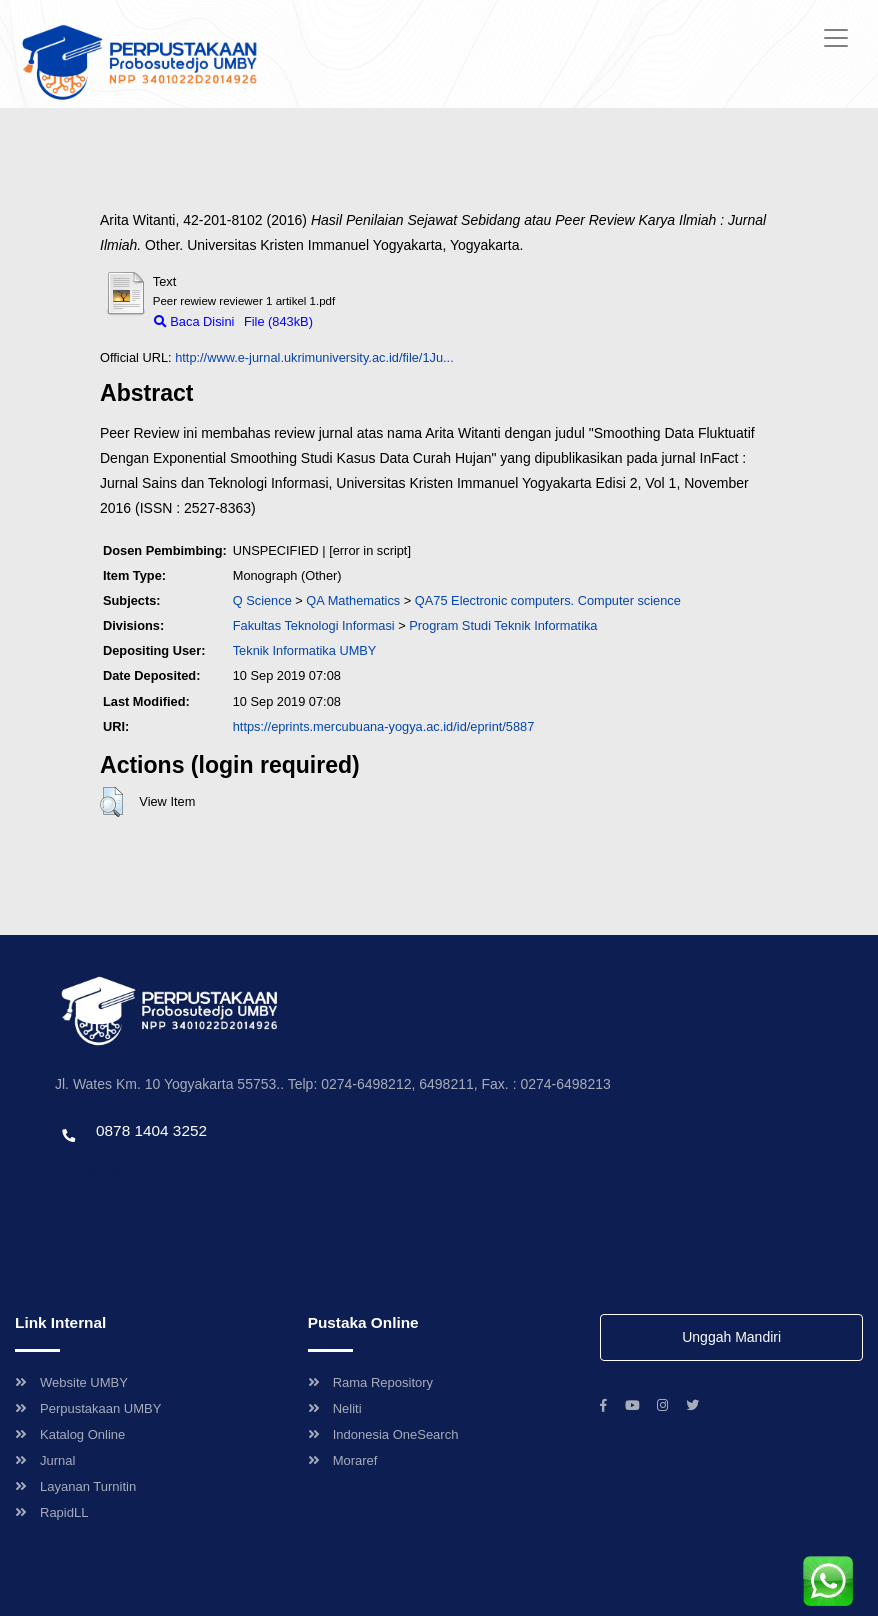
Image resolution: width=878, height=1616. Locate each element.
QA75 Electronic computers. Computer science (548, 600)
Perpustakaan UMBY (88, 1408)
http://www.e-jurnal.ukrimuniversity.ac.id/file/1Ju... (314, 357)
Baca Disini (194, 321)
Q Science (262, 600)
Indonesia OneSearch (383, 1434)
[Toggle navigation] (836, 38)
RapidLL (51, 1512)
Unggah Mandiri (731, 1337)
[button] (111, 802)
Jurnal (45, 1460)
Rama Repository (370, 1382)
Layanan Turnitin (75, 1486)
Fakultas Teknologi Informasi (314, 625)
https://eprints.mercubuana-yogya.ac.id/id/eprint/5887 (384, 726)
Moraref (343, 1460)
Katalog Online (70, 1434)
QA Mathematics (353, 600)
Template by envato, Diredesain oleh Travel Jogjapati (205, 1173)
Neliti (335, 1408)
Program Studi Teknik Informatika (503, 625)
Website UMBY (71, 1382)
